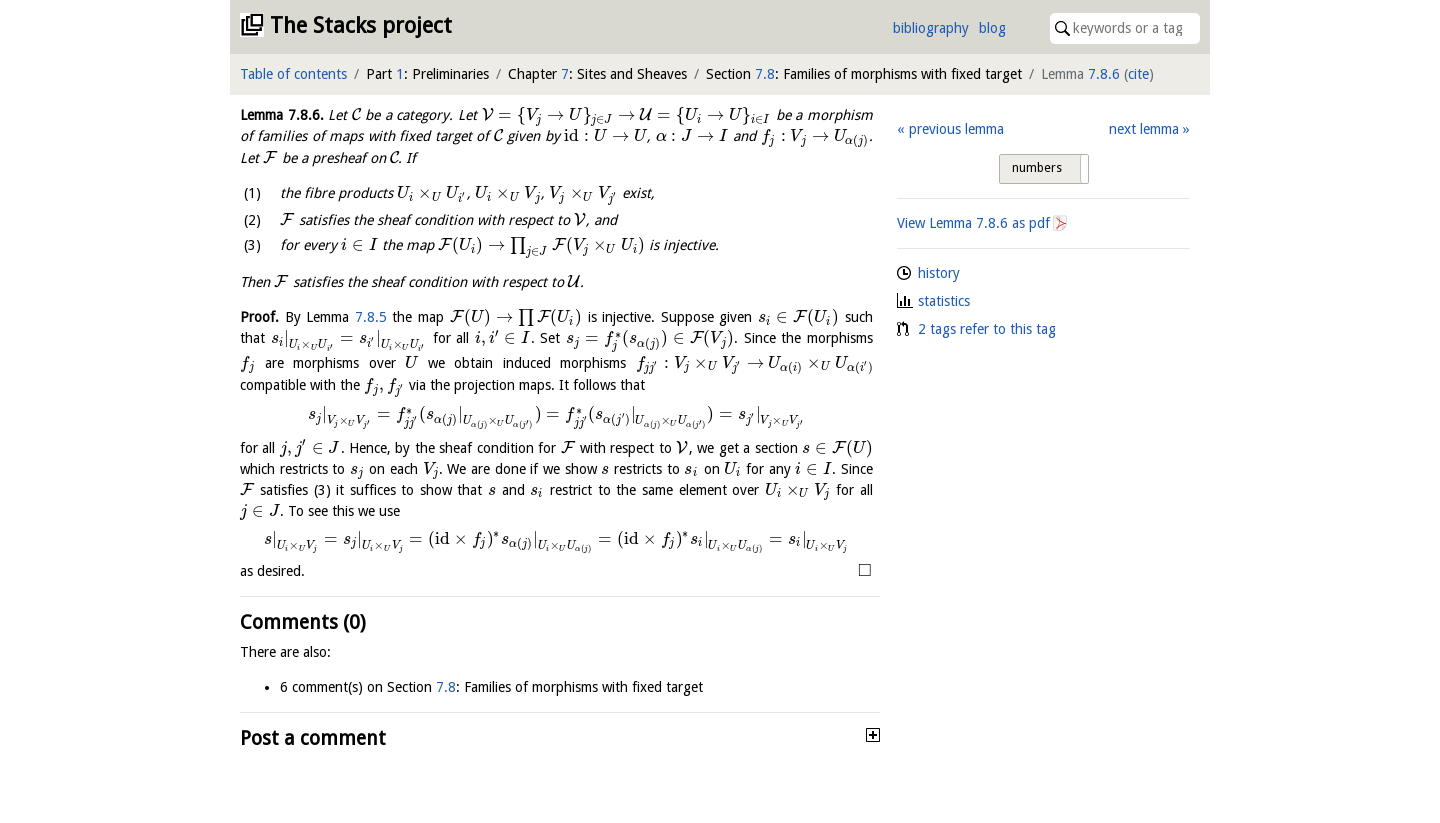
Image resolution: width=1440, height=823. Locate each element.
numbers (1037, 168)
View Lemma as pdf (973, 223)
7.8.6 (1104, 74)
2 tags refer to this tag (987, 329)
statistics (944, 301)
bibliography (931, 28)
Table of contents (293, 74)
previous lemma (956, 129)
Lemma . (282, 115)
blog (992, 28)
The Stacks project (361, 25)
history (939, 273)
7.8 (765, 74)
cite (1138, 74)
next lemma (1144, 129)
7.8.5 (371, 317)
